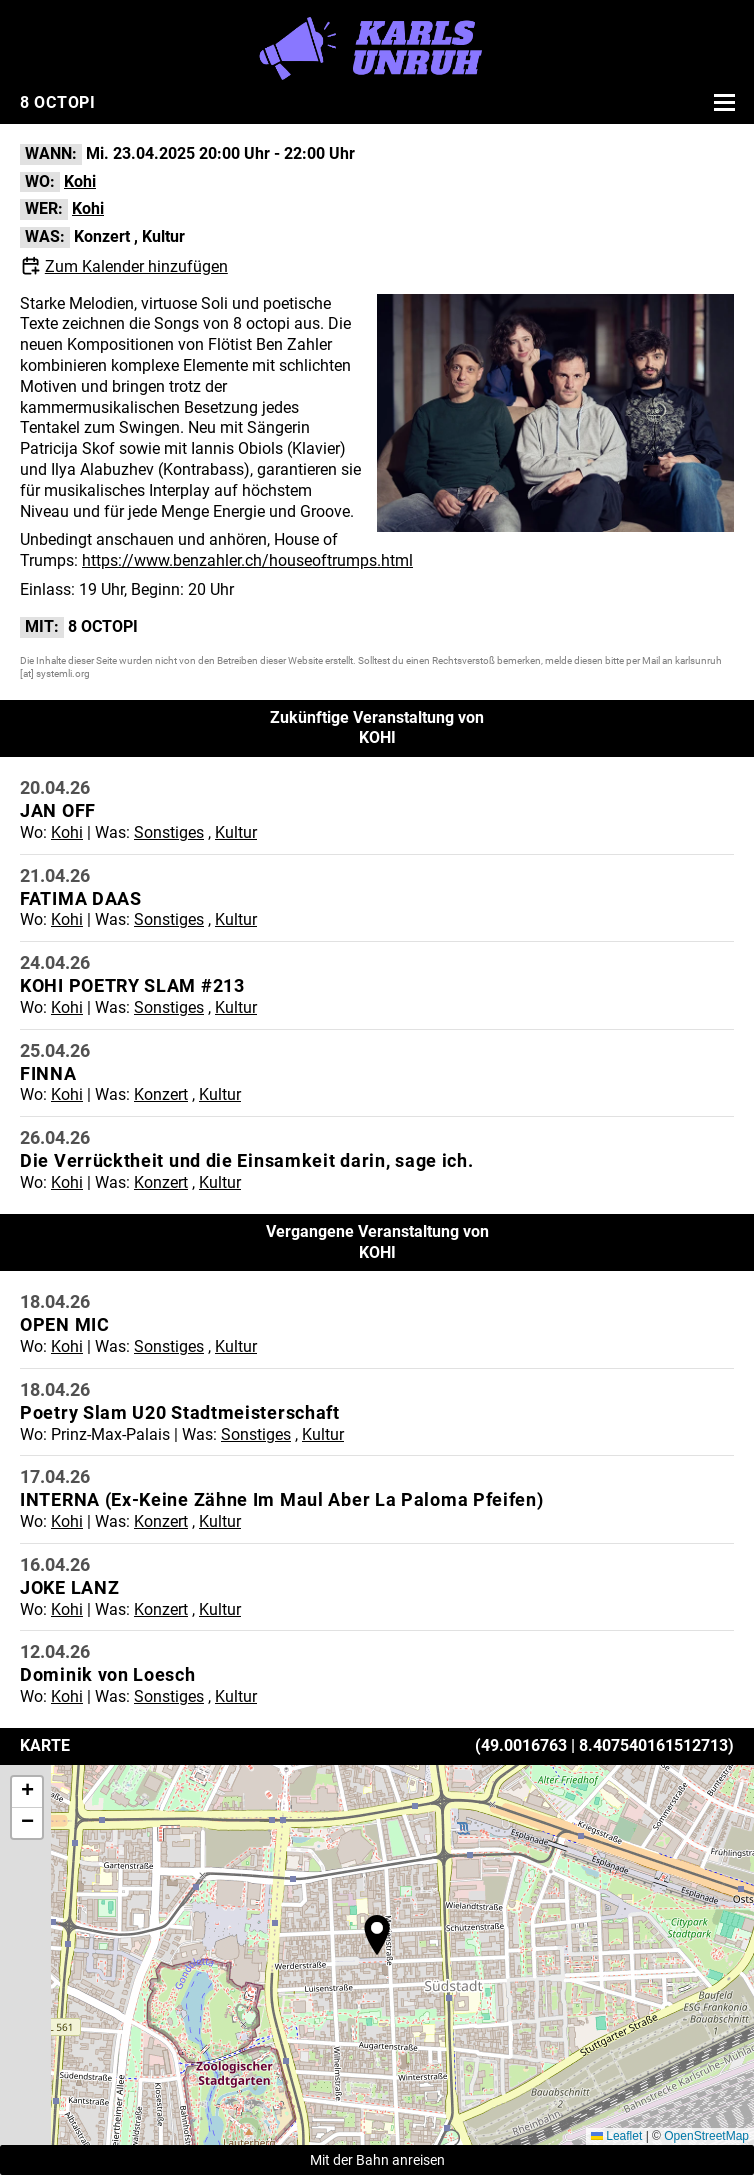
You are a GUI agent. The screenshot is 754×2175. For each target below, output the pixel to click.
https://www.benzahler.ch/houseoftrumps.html (247, 560)
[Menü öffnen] (722, 102)
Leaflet (616, 2136)
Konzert (102, 236)
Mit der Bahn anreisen (377, 2160)
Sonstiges (169, 832)
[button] (377, 1935)
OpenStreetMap (706, 2136)
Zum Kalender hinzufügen (136, 266)
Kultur (163, 236)
